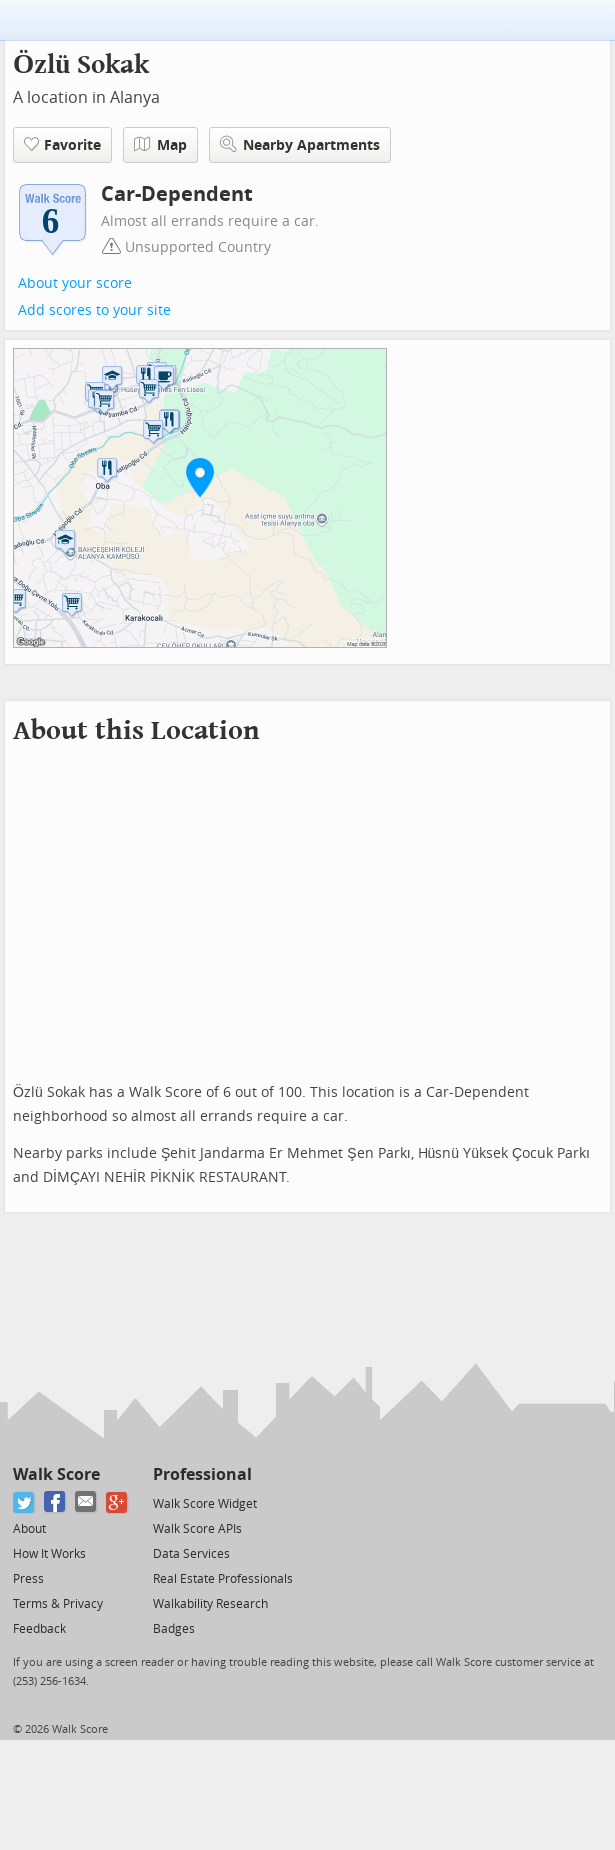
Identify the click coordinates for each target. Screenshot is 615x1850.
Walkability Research (210, 1604)
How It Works (49, 1554)
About (29, 1529)
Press (28, 1579)
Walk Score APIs (197, 1529)
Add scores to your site (94, 310)
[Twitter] (24, 1502)
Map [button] (160, 145)
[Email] (86, 1502)
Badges (174, 1629)
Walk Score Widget (205, 1504)
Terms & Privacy (58, 1604)
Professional (202, 1474)
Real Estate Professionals (223, 1579)
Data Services (191, 1554)
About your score (75, 283)
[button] (200, 477)
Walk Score (56, 1474)
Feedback (39, 1629)
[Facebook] (55, 1502)
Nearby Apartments (300, 144)
